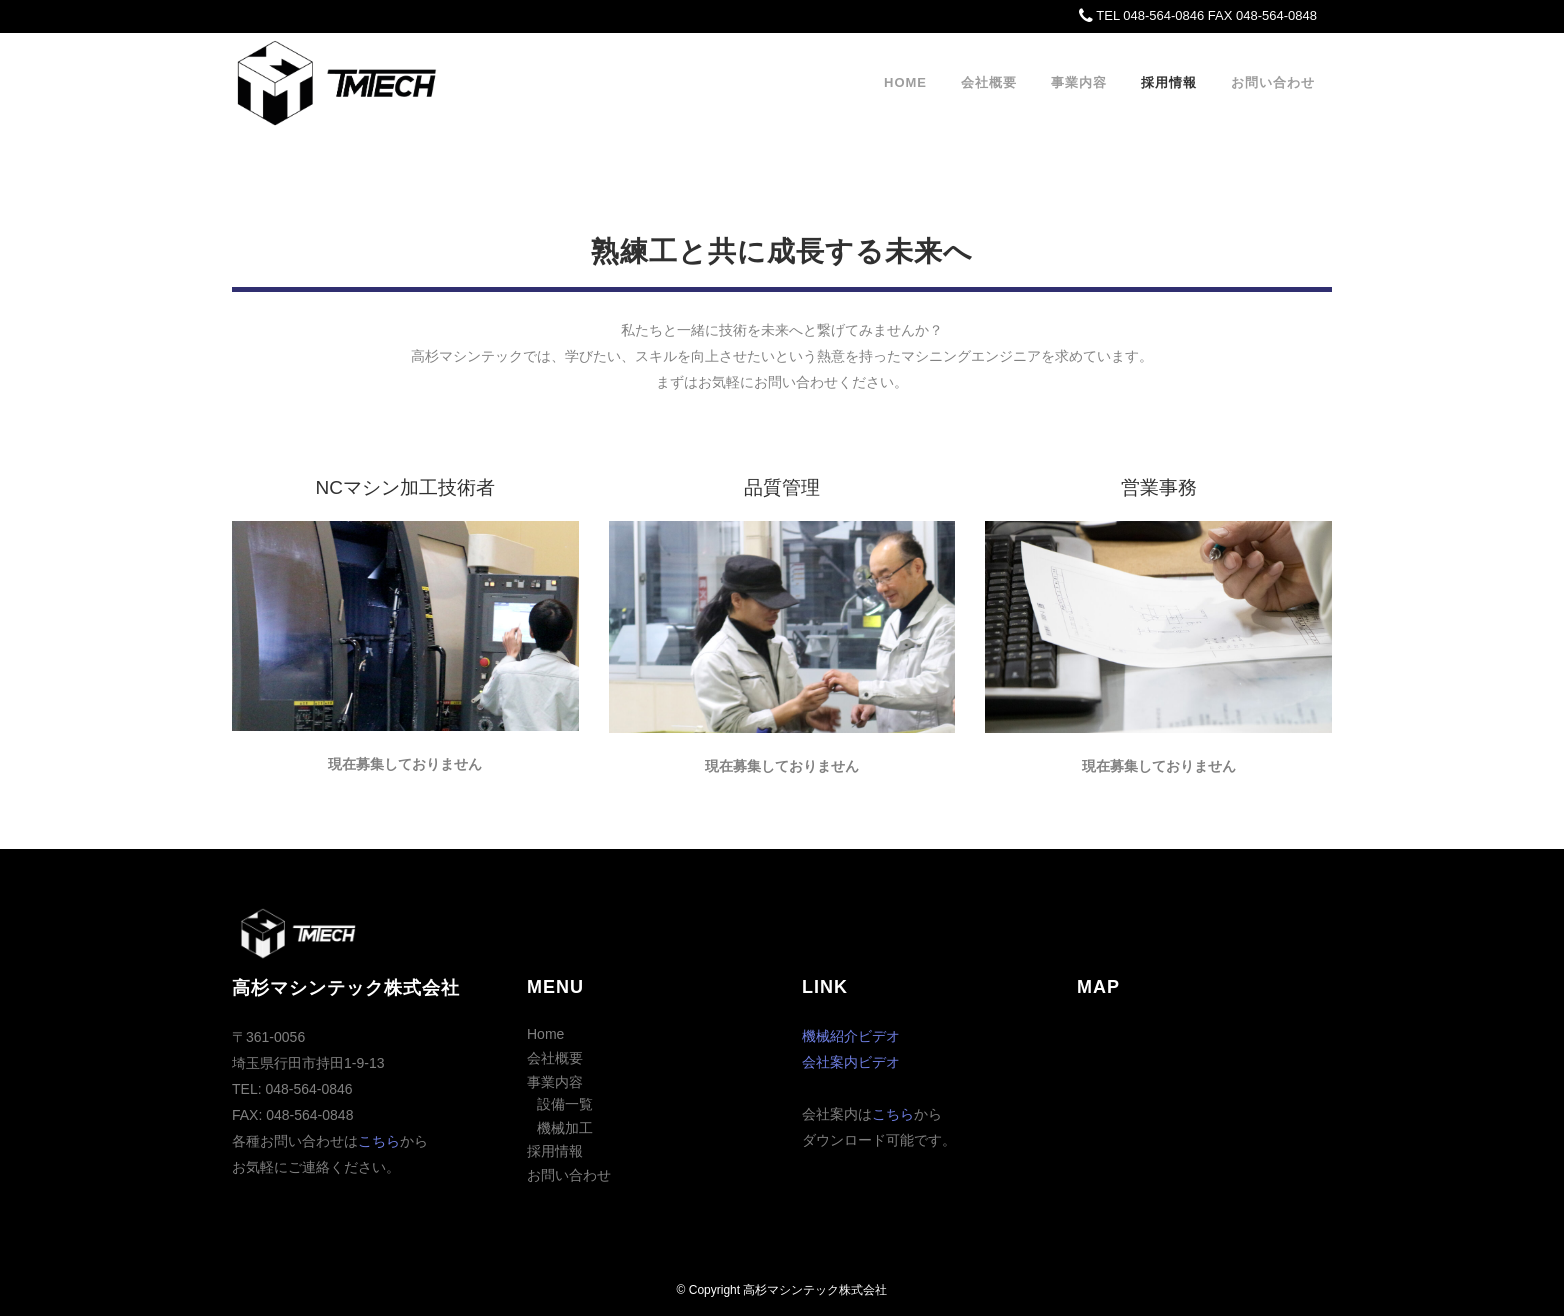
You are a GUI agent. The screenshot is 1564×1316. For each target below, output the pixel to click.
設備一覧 (565, 1104)
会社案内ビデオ (851, 1062)
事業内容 (555, 1082)
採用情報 (555, 1151)
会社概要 (555, 1058)
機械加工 (565, 1128)
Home (545, 1034)
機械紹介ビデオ (851, 1036)
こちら (379, 1141)
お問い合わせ (569, 1175)
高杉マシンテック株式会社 (815, 1290)
